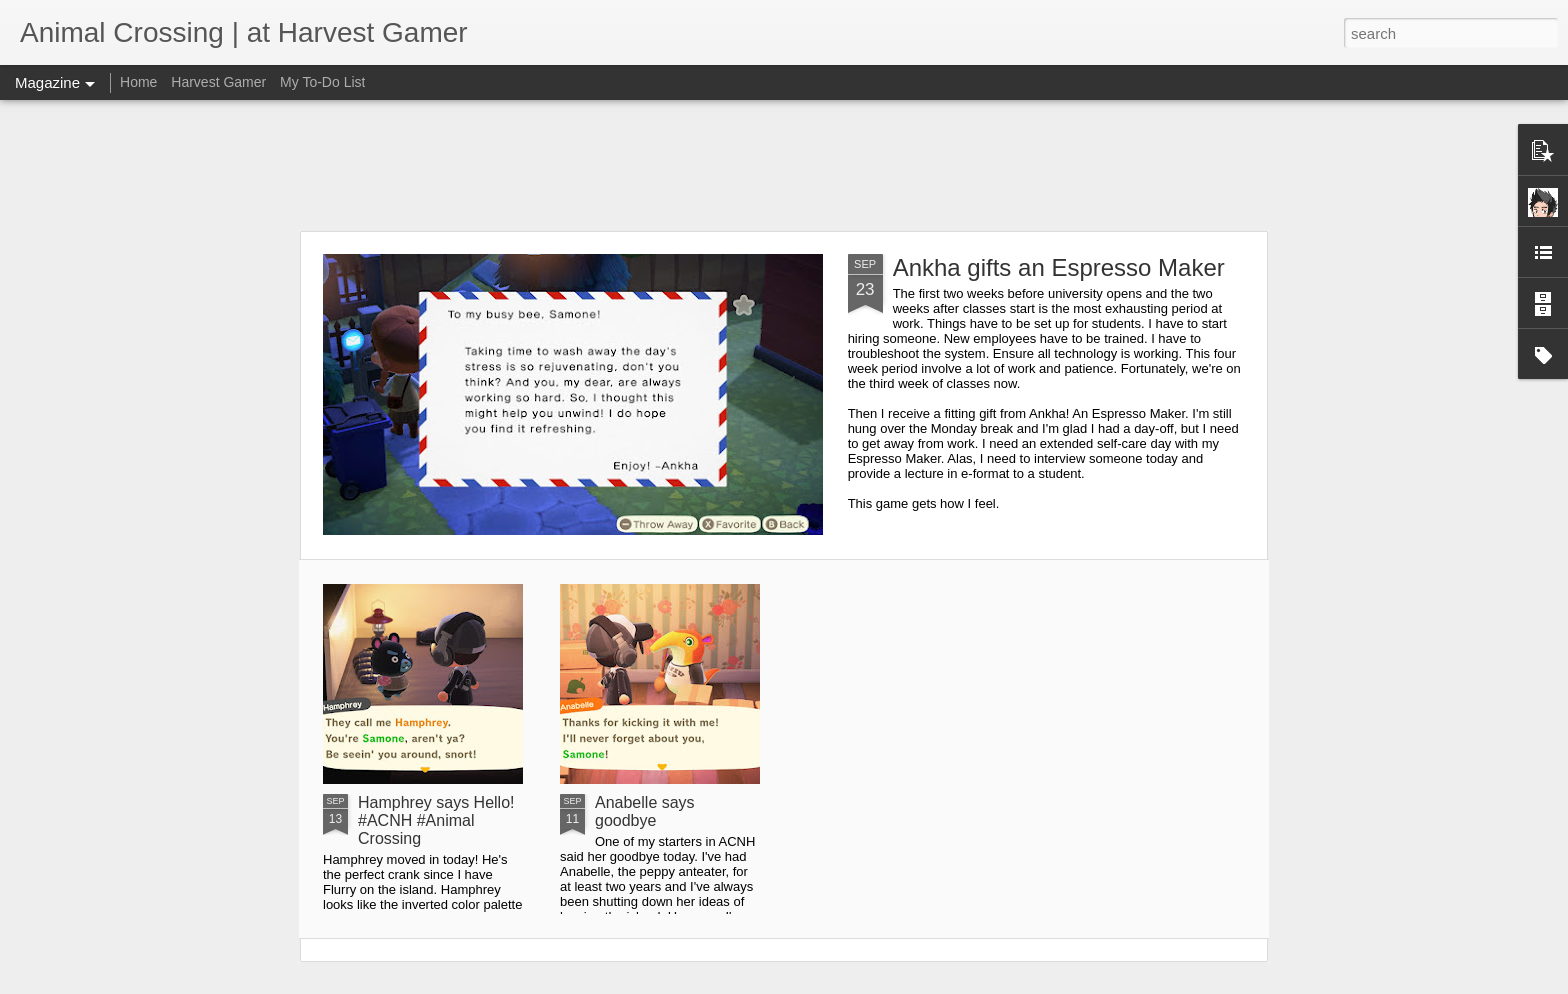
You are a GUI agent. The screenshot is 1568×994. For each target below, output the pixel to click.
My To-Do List (322, 82)
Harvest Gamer (218, 82)
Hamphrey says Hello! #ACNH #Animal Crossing (436, 820)
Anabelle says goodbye (645, 811)
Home (138, 82)
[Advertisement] (784, 165)
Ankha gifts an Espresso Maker (1059, 267)
